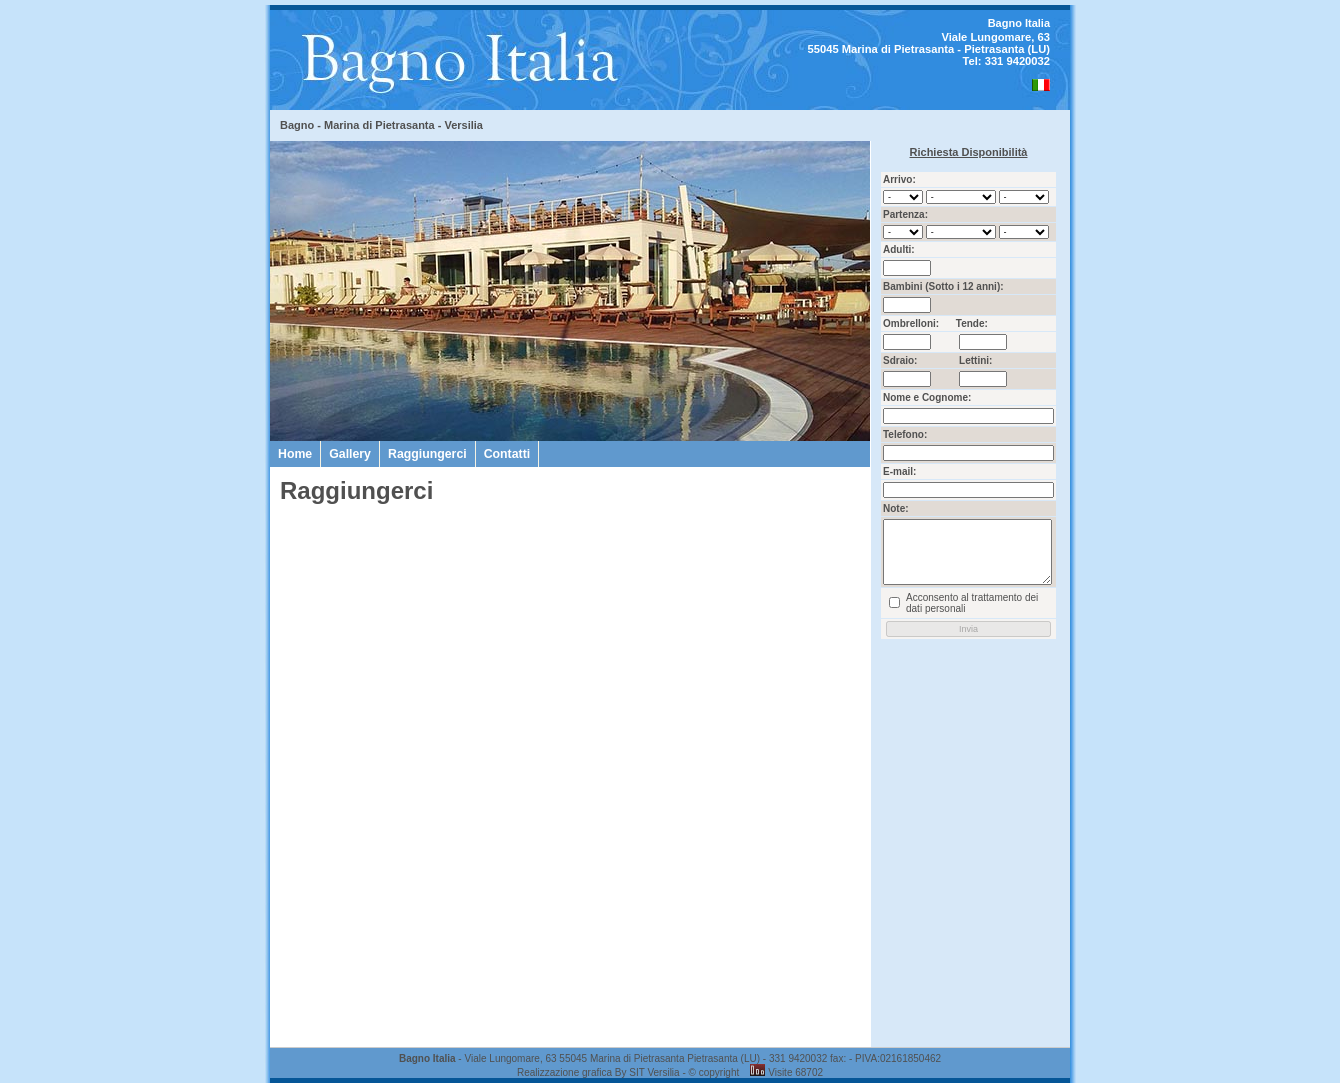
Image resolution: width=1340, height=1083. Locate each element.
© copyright (714, 1072)
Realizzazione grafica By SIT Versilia (598, 1072)
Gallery (350, 454)
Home (295, 454)
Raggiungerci (427, 454)
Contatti (507, 454)
